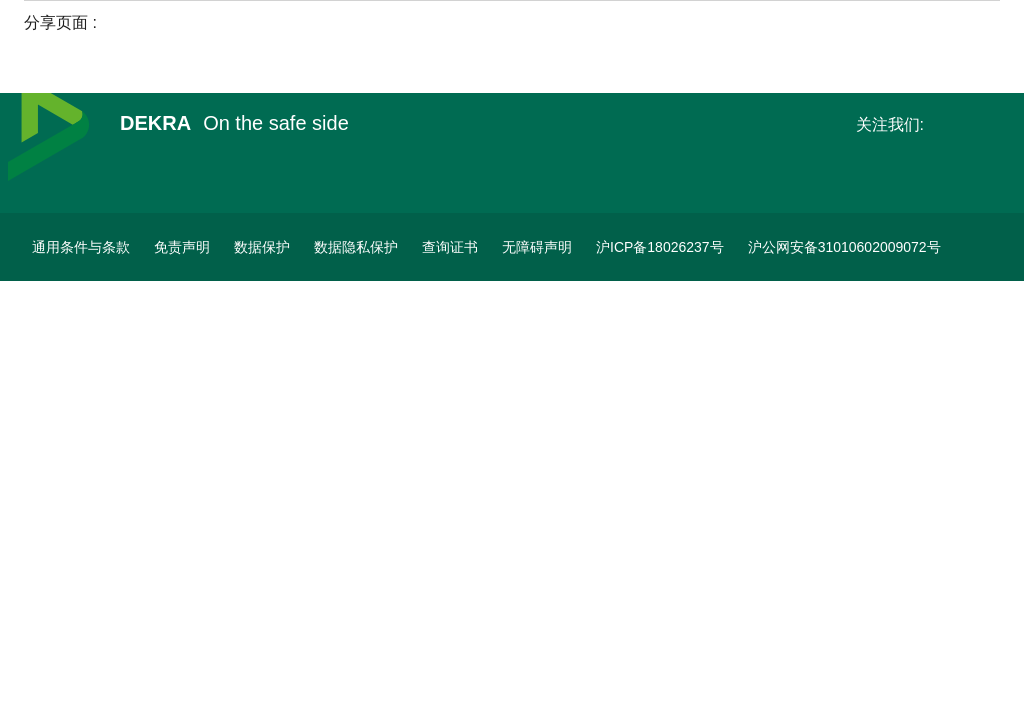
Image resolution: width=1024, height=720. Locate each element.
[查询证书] (450, 247)
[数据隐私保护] (356, 247)
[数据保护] (262, 247)
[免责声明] (182, 247)
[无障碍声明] (537, 247)
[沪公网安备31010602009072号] (844, 247)
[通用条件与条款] (81, 247)
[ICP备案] (660, 247)
